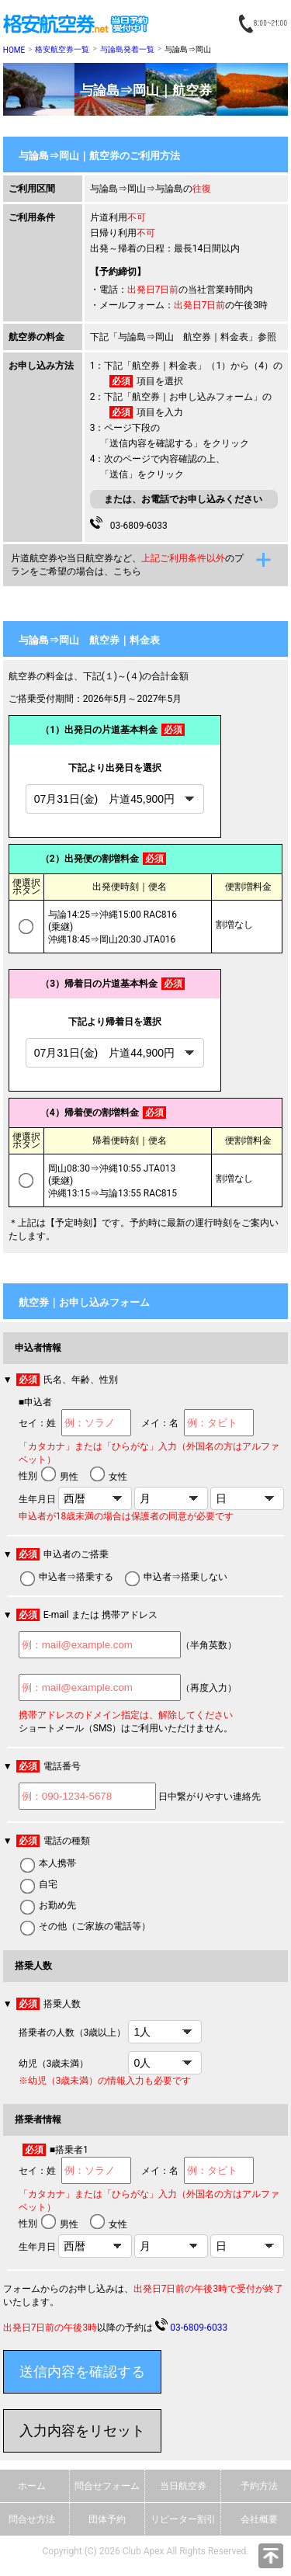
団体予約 (107, 2519)
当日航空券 (183, 2486)
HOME (14, 50)
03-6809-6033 (137, 523)
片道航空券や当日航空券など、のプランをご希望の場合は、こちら (127, 565)
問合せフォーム (107, 2486)
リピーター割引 (183, 2519)
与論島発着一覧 (127, 49)
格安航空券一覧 (62, 49)
